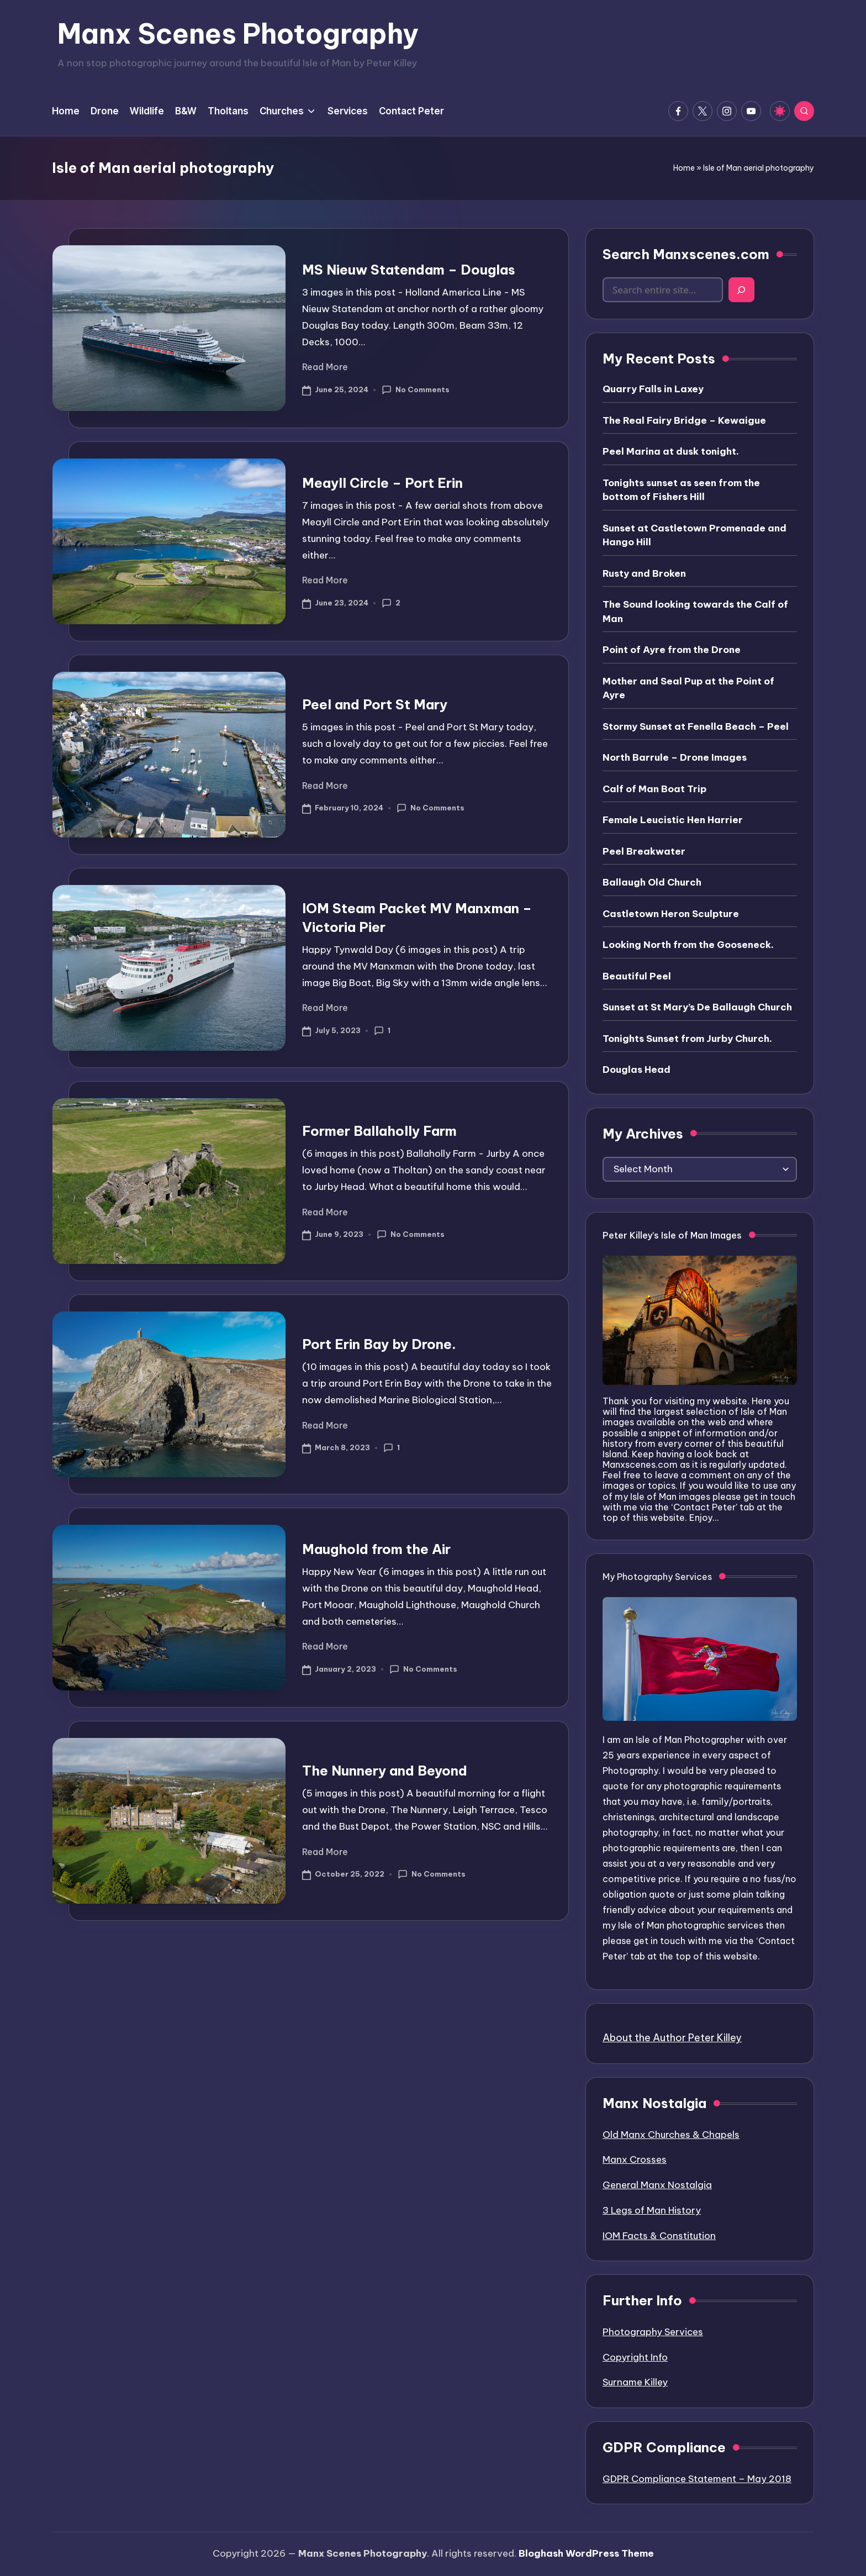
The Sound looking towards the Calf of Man (695, 611)
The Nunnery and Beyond (384, 1770)
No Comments (416, 390)
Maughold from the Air (376, 1549)
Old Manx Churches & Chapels (671, 2135)
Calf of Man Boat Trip (654, 789)
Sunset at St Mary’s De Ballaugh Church (697, 1007)
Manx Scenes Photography (238, 34)
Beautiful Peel (637, 976)
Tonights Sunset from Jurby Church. (687, 1038)
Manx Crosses (635, 2159)
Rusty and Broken (644, 573)
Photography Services (653, 2332)
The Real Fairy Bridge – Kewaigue (684, 420)
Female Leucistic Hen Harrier (673, 820)
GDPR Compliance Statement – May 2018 (697, 2479)
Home (684, 168)
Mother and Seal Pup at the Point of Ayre (688, 688)
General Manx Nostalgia (657, 2185)
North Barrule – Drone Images (675, 757)
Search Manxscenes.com (686, 254)
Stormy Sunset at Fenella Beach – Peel (696, 726)
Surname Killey (635, 2382)
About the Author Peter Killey (672, 2037)
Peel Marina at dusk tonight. (671, 451)
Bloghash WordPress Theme (586, 2553)
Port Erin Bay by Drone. (379, 1344)
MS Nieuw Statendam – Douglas (408, 269)
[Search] (741, 289)
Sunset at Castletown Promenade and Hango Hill (694, 535)
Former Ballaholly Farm (379, 1131)
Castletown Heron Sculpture (671, 914)
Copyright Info (635, 2357)
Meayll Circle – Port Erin (382, 483)
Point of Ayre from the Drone (672, 650)
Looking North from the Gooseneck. (688, 945)
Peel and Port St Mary (374, 704)
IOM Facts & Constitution (659, 2236)
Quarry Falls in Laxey (653, 389)
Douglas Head (636, 1069)
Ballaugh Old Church (652, 882)
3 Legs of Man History (652, 2210)
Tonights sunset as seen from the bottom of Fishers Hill (681, 490)
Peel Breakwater (644, 851)
